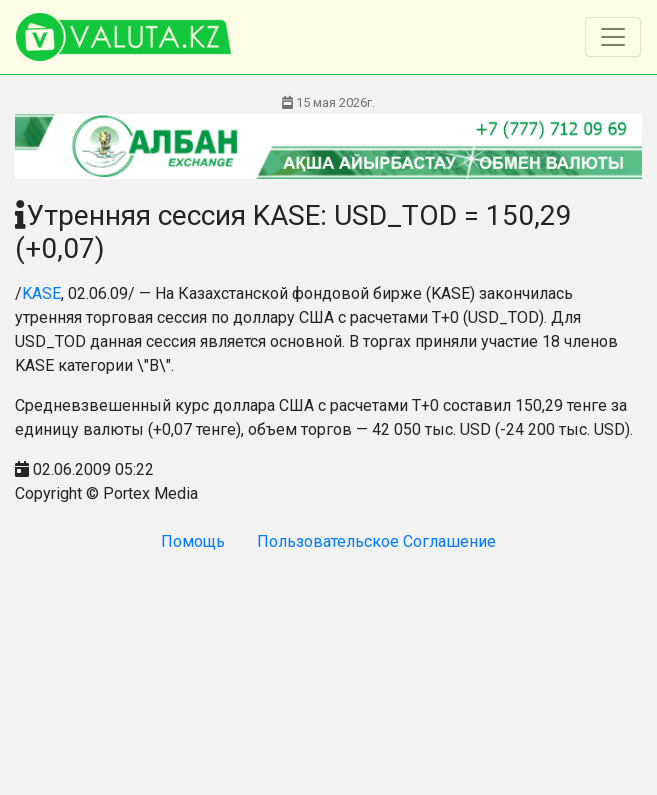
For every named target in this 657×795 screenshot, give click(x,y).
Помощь (193, 541)
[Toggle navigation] (613, 37)
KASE (41, 293)
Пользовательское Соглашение (376, 541)
